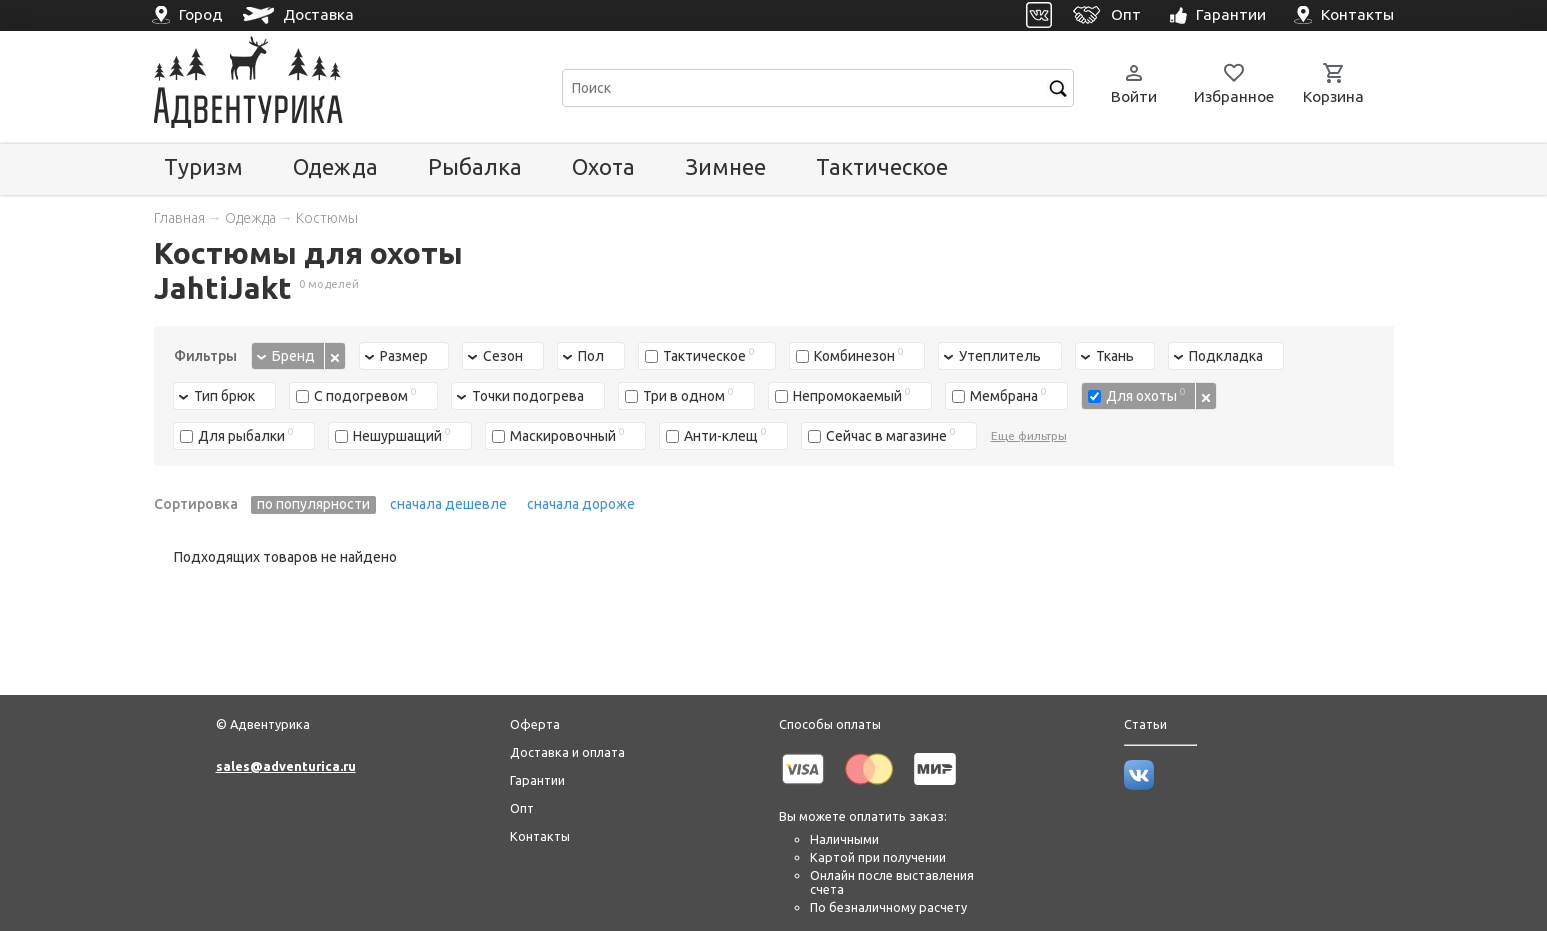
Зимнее (725, 166)
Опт (522, 808)
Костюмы (327, 218)
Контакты (540, 836)
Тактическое (882, 166)
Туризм (203, 166)
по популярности (313, 504)
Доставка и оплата (567, 752)
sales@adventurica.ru (286, 766)
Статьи (1145, 724)
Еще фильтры (1029, 435)
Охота (603, 166)
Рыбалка (475, 166)
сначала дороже (581, 504)
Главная (179, 218)
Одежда (335, 166)
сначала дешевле (448, 504)
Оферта (535, 724)
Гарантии (537, 780)
